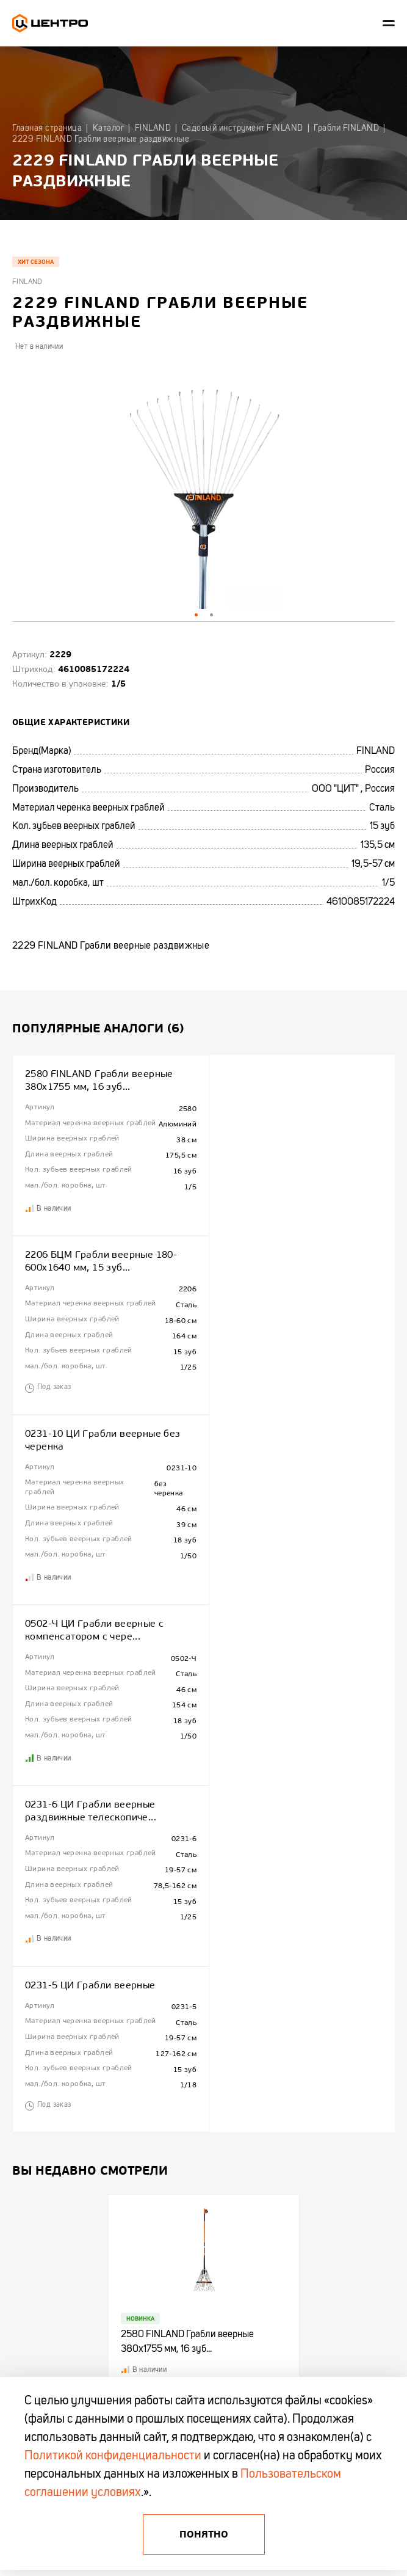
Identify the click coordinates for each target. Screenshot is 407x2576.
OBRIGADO (301, 2075)
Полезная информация (183, 2017)
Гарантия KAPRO (38, 2055)
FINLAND (298, 2017)
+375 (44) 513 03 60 (53, 2203)
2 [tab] (211, 614)
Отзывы (24, 2113)
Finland (27, 282)
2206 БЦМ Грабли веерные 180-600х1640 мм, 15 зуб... (293, 1080)
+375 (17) (30, 2190)
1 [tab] (196, 614)
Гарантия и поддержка (48, 2075)
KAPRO (295, 2055)
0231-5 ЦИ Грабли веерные (282, 1454)
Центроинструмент (313, 1997)
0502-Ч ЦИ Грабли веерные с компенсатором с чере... (286, 1270)
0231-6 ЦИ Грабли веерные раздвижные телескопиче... (90, 1460)
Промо (22, 2094)
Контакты (27, 2036)
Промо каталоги (173, 2075)
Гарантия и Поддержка (184, 1997)
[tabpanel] (203, 487)
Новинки (161, 2036)
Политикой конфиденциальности (112, 2456)
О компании (30, 1997)
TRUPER (297, 2036)
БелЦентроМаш (308, 2113)
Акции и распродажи (180, 2055)
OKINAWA (299, 2094)
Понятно (203, 2534)
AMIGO (295, 2133)
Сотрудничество (37, 2017)
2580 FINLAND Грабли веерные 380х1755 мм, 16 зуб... (99, 1080)
